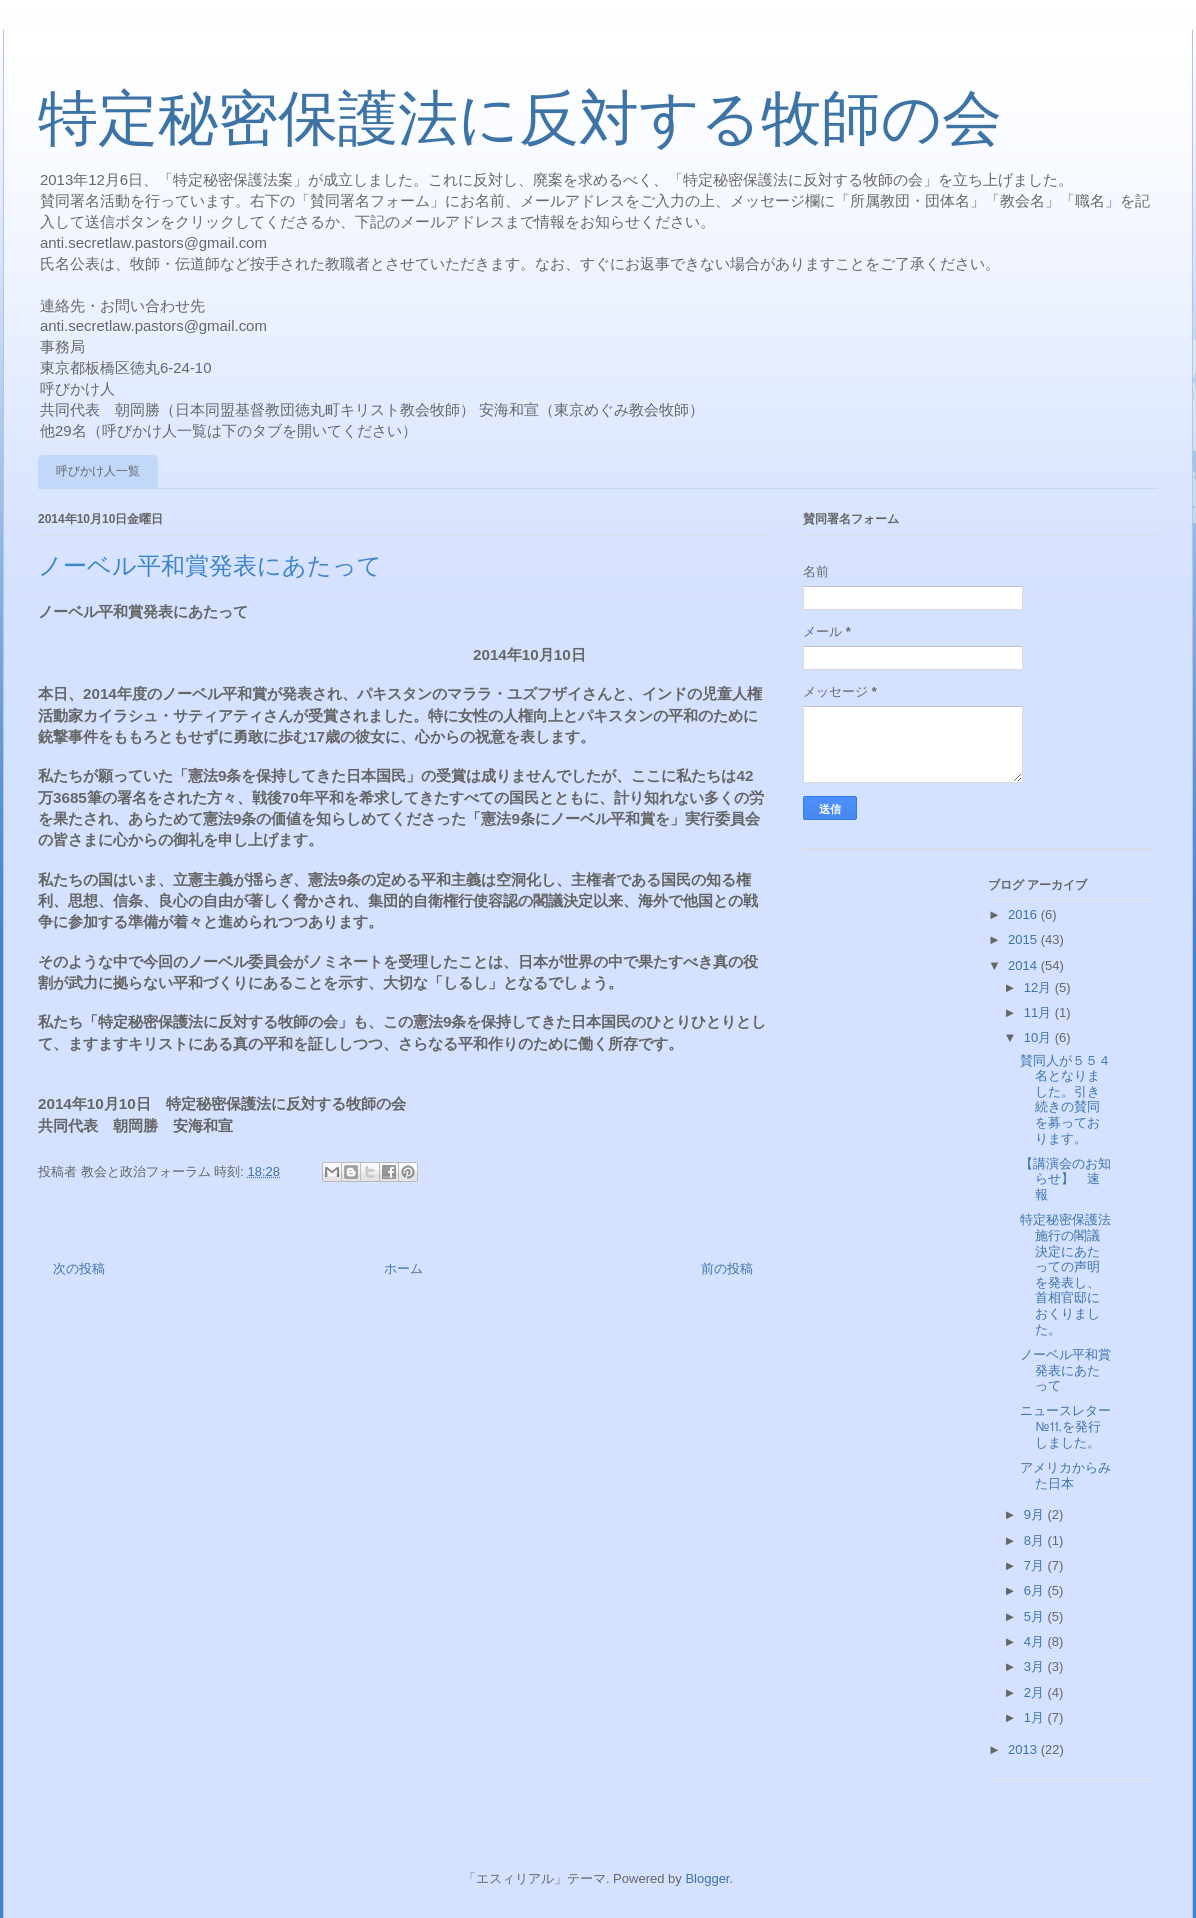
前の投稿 (727, 1268)
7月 (1036, 1565)
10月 (1039, 1037)
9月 (1036, 1514)
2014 (1024, 965)
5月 (1036, 1616)
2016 (1024, 914)
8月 (1036, 1540)
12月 (1039, 987)
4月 (1036, 1641)
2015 (1024, 939)
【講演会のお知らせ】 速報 (1065, 1179)
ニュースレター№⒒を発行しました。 (1065, 1426)
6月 (1036, 1590)
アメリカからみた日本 (1065, 1475)
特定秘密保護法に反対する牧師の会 (520, 119)
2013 (1024, 1749)
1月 (1036, 1717)
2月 (1036, 1692)
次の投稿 (79, 1268)
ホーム (403, 1268)
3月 (1036, 1666)
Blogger (707, 1878)
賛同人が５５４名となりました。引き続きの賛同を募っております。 (1065, 1099)
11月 (1039, 1012)
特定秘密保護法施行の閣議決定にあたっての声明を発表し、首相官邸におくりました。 (1065, 1274)
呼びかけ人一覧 (98, 471)
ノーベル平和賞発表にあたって (1065, 1370)
